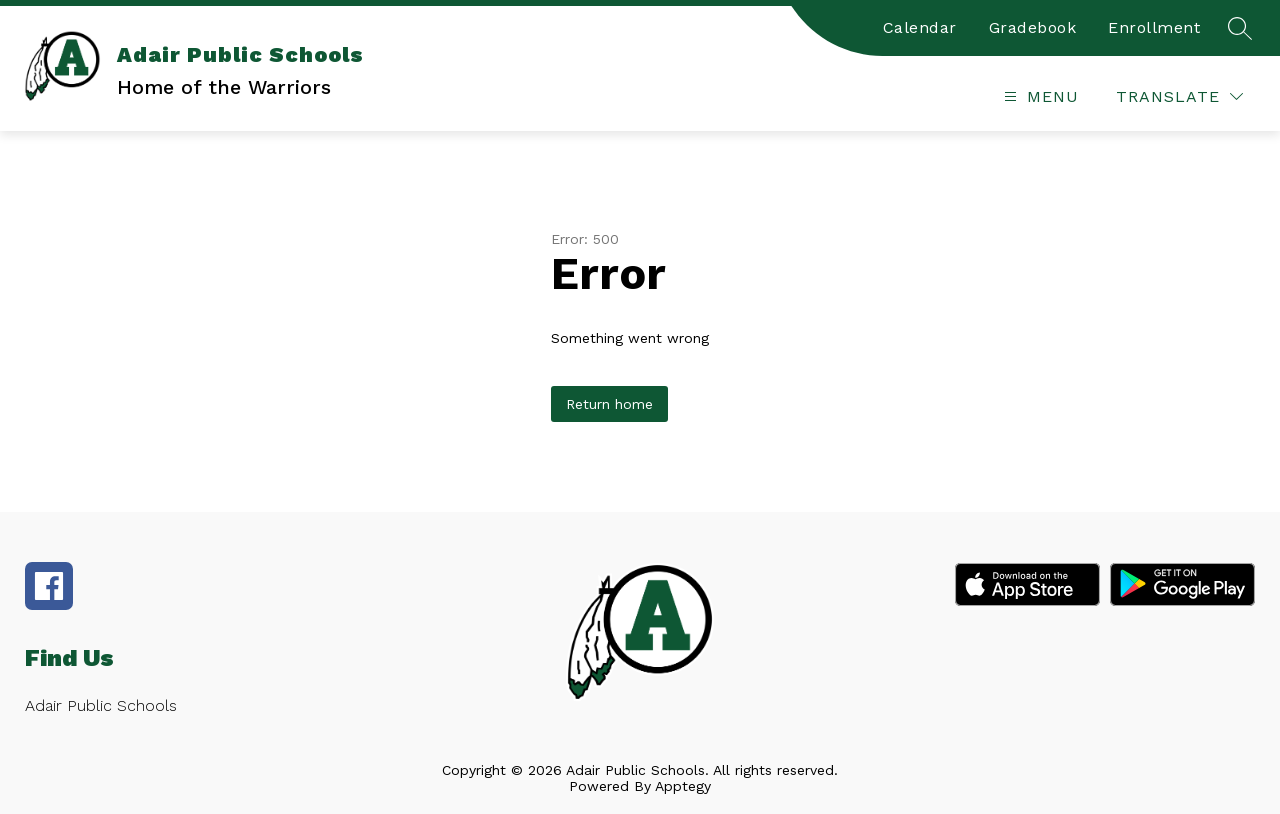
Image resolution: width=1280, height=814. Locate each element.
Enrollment (1154, 27)
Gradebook (1033, 27)
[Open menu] (1039, 96)
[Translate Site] (1179, 96)
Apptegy (683, 786)
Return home (609, 404)
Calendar (920, 27)
